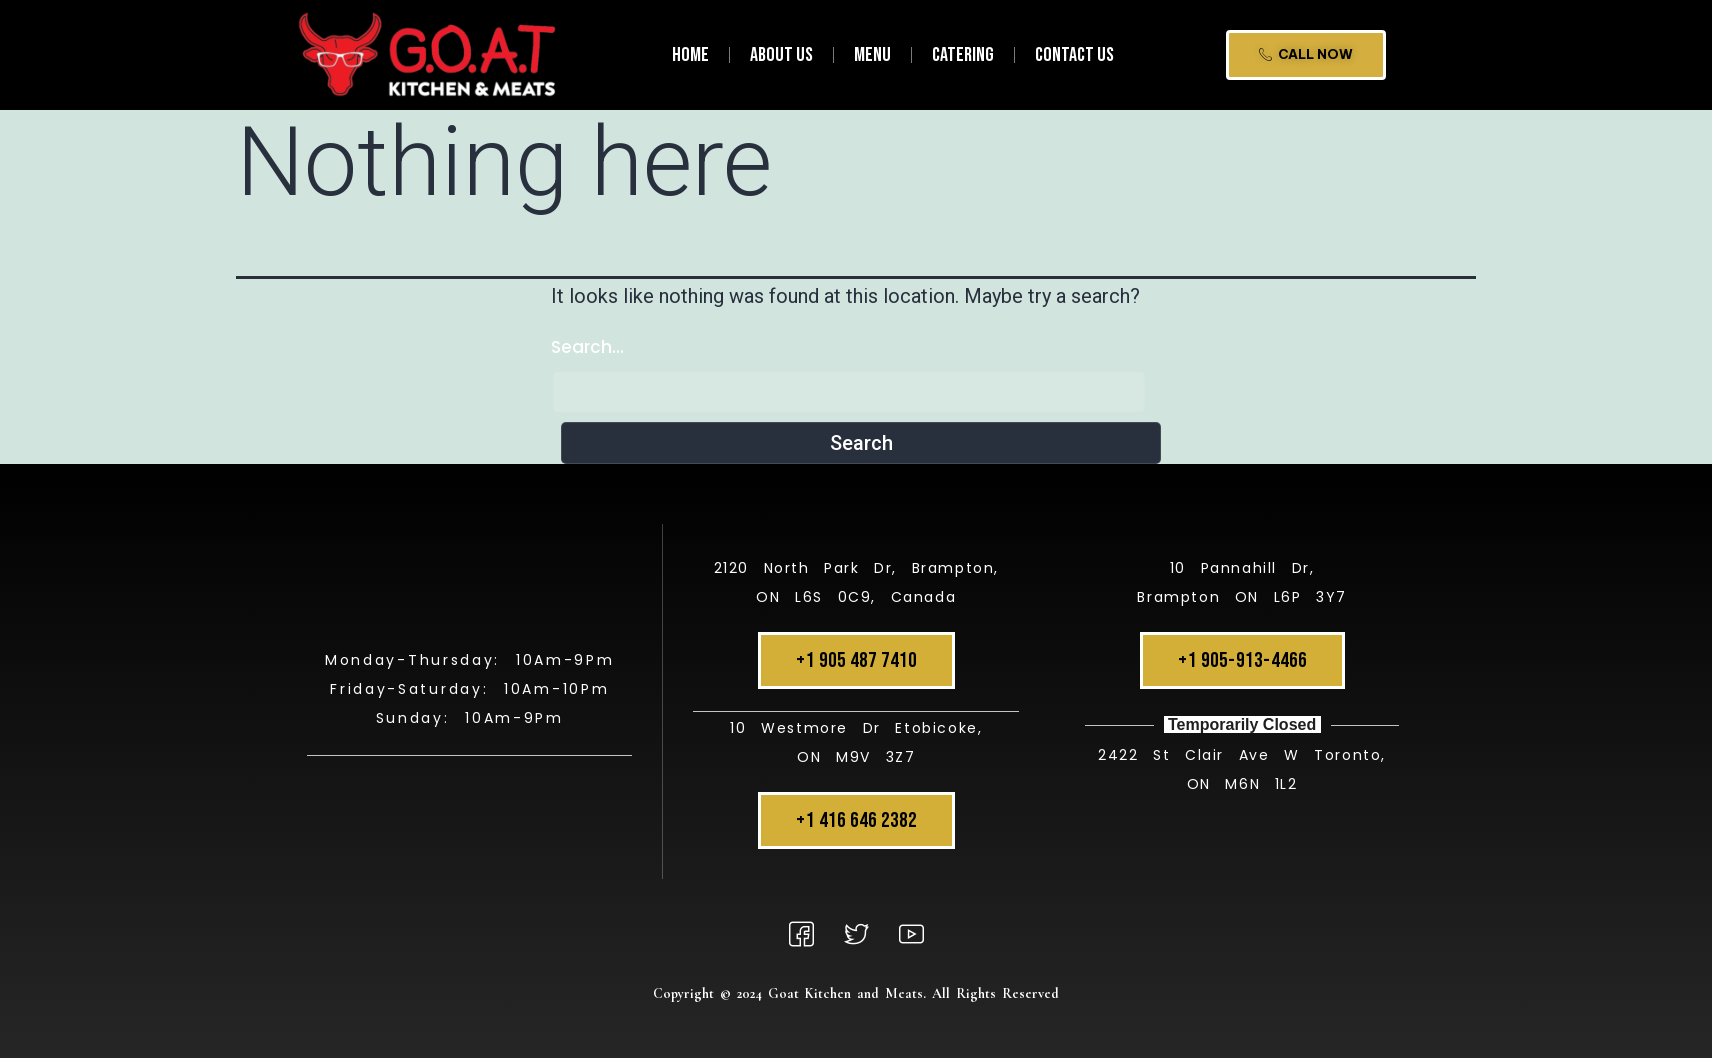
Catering (963, 55)
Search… (587, 347)
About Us (781, 55)
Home (690, 55)
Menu (872, 55)
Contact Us (1074, 55)
